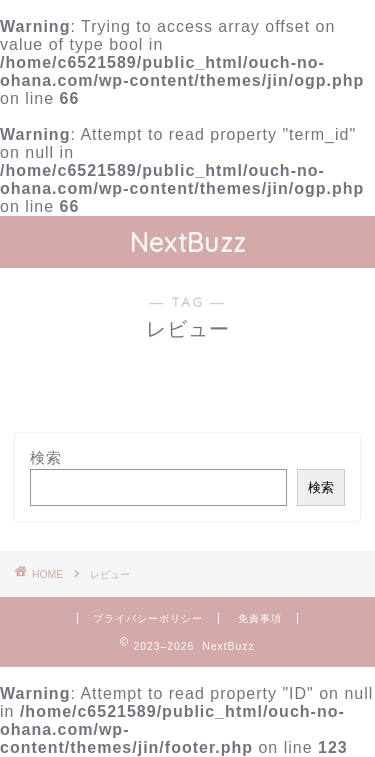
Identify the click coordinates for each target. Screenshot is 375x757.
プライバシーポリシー (148, 618)
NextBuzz (188, 242)
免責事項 (260, 618)
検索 (46, 457)
